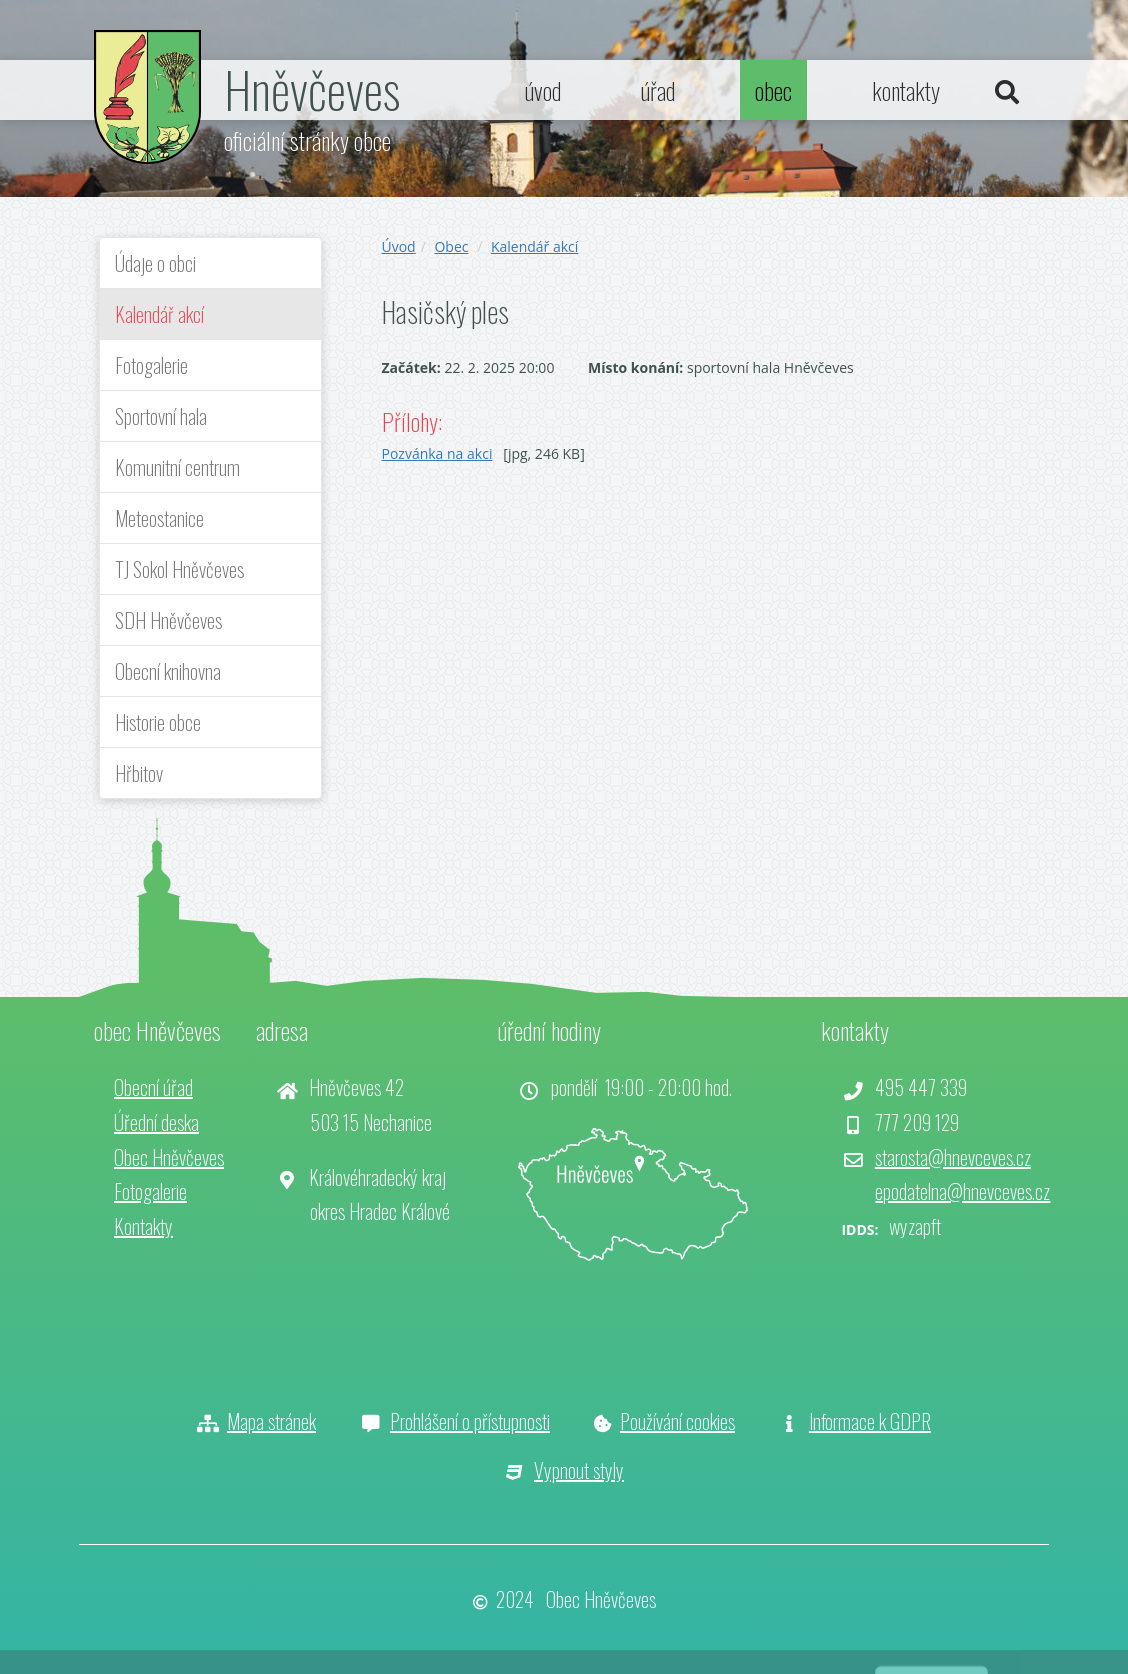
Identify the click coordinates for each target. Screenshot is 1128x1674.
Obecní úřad (153, 1087)
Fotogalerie (151, 365)
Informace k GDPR (870, 1421)
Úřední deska (156, 1122)
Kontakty (143, 1226)
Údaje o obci (155, 263)
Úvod (399, 246)
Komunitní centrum (177, 467)
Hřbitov (139, 773)
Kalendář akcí (159, 314)
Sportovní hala (161, 416)
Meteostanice (159, 518)
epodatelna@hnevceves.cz (962, 1191)
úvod (543, 90)
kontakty (906, 90)
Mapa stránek (271, 1421)
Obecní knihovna (168, 671)
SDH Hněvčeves (168, 620)
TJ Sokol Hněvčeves (179, 569)
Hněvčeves (312, 88)
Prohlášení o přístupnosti (470, 1421)
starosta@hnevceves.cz (953, 1157)
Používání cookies (677, 1421)
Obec (451, 246)
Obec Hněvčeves (169, 1157)
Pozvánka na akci (437, 453)
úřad (658, 90)
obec (773, 90)
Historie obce (158, 722)
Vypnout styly (579, 1470)
